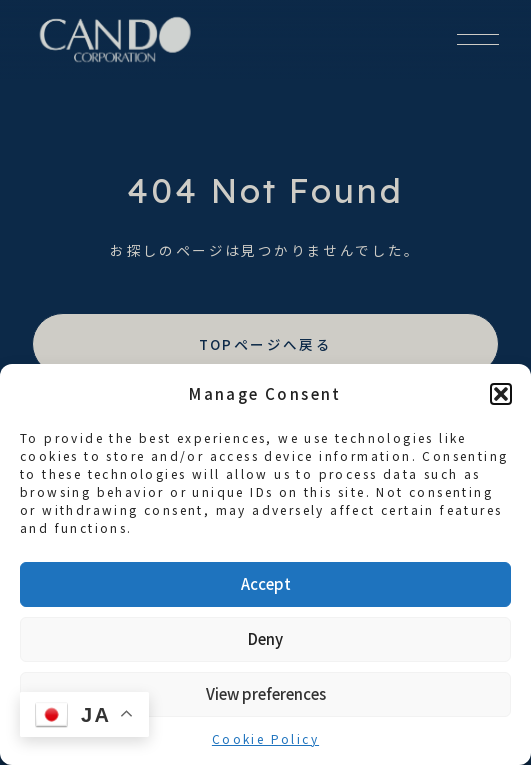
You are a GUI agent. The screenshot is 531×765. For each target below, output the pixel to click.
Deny (265, 638)
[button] (501, 394)
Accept (266, 583)
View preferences (266, 693)
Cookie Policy (265, 738)
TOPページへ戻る (266, 344)
